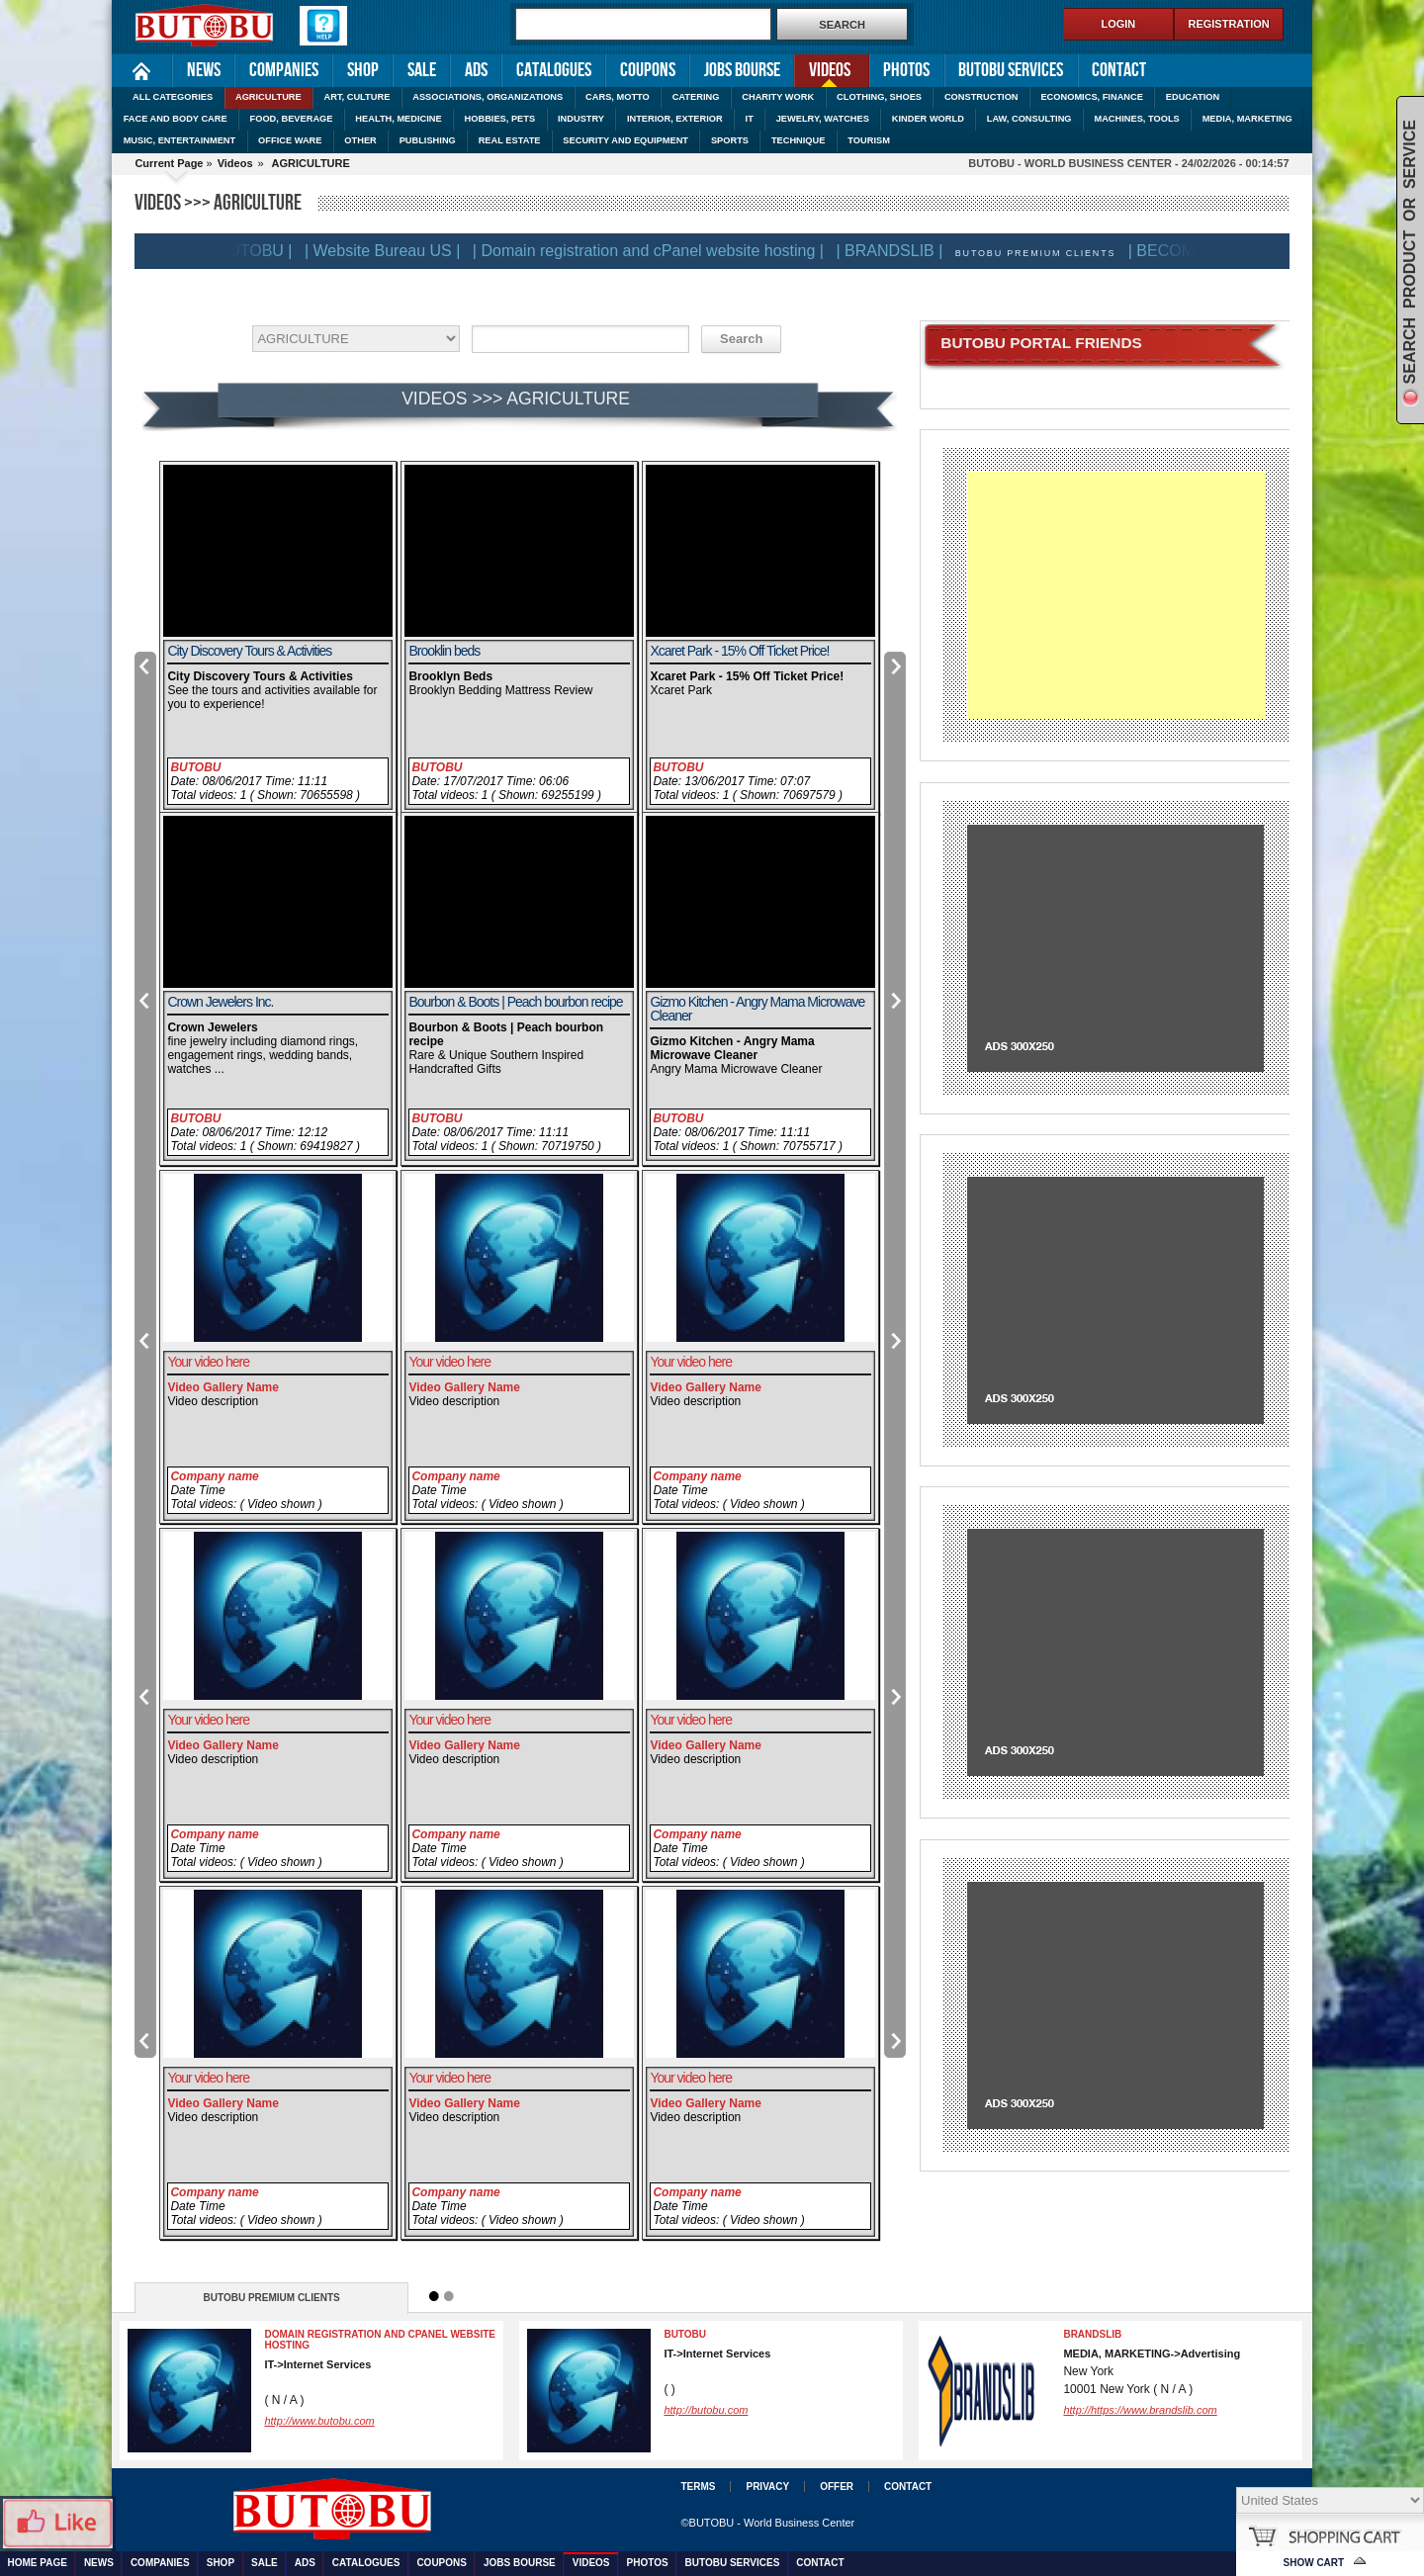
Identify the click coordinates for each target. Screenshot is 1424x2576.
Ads (476, 70)
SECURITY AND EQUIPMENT (625, 140)
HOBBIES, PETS (500, 119)
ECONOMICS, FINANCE (1091, 97)
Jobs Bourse (742, 70)
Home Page (142, 70)
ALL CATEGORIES (173, 97)
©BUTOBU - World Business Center (767, 2523)
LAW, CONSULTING (1029, 119)
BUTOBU (195, 767)
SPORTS (730, 140)
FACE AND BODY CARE (175, 119)
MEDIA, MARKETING (1247, 119)
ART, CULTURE (357, 97)
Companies (283, 70)
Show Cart (1314, 2562)
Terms (697, 2486)
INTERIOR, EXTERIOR (675, 119)
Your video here (208, 1362)
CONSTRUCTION (981, 97)
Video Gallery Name (223, 1387)
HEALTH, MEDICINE (398, 119)
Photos (906, 70)
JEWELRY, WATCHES (822, 119)
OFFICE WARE (289, 140)
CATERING (696, 97)
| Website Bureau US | (393, 250)
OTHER (360, 140)
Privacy (767, 2486)
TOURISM (868, 140)
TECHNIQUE (798, 140)
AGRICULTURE (268, 97)
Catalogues (553, 70)
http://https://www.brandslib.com (1139, 2410)
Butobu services (1010, 70)
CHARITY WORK (778, 97)
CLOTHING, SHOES (879, 97)
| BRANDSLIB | (899, 250)
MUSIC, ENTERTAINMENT (180, 140)
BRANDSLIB (1092, 2334)
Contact (1119, 70)
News (204, 70)
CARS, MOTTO (617, 97)
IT (750, 119)
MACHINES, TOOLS (1136, 119)
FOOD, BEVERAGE (291, 119)
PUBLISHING (428, 140)
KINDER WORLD (928, 119)
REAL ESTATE (510, 140)
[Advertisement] (1116, 595)
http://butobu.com (706, 2410)
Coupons (647, 70)
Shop (363, 70)
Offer (836, 2486)
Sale (421, 70)
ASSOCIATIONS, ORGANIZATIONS (487, 97)
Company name (214, 1476)
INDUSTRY (581, 119)
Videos (822, 68)
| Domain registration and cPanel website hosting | (659, 250)
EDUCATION (1192, 97)
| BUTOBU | (262, 250)
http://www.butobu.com (319, 2421)
